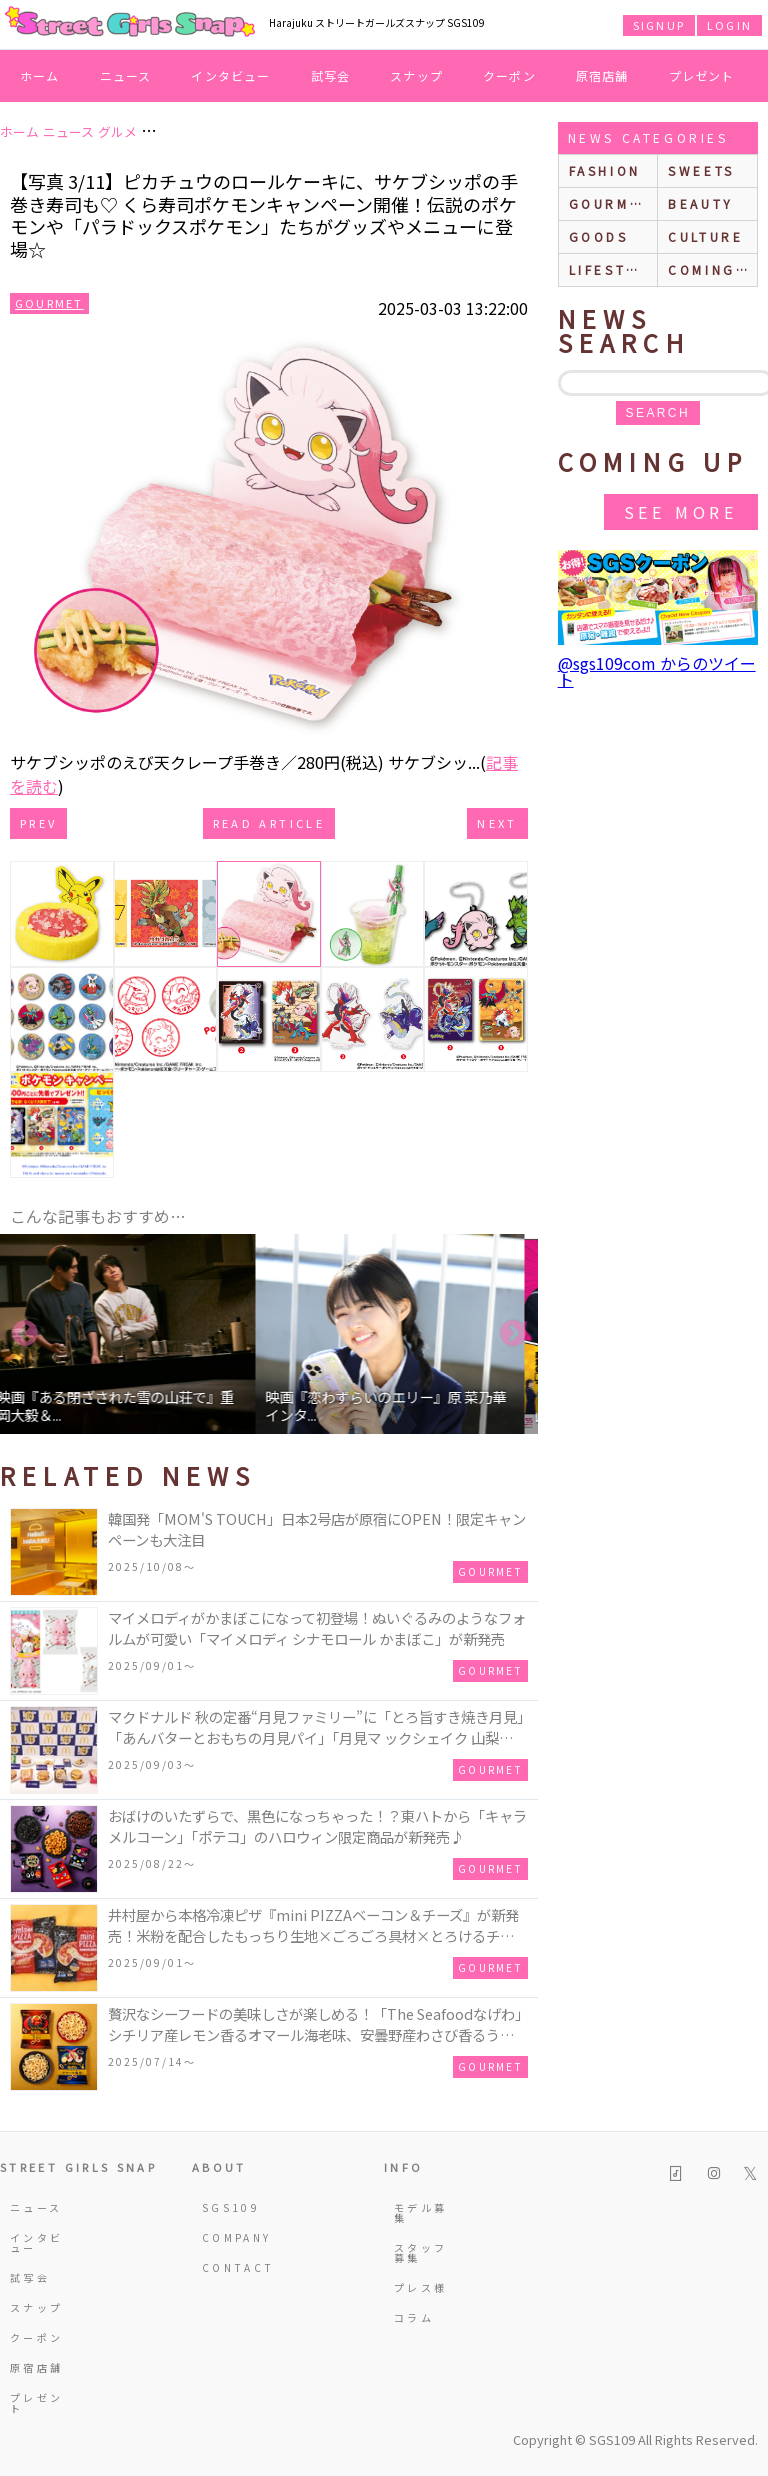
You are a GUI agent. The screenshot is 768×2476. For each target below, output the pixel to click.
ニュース (126, 75)
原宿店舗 (602, 75)
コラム (414, 2317)
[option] (134, 1334)
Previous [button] (25, 1334)
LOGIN (729, 25)
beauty (701, 203)
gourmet (610, 203)
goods (599, 236)
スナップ (416, 75)
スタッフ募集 (420, 2252)
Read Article (269, 823)
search (658, 413)
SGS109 (230, 2207)
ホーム (40, 75)
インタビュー (230, 75)
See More (681, 512)
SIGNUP (659, 25)
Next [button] (513, 1334)
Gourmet (49, 303)
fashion (605, 170)
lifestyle (613, 269)
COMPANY (230, 2237)
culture (705, 236)
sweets (701, 170)
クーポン (509, 75)
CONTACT (230, 2267)
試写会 (331, 75)
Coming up (712, 269)
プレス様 (420, 2287)
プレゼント (702, 75)
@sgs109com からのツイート (657, 671)
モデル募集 (420, 2212)
